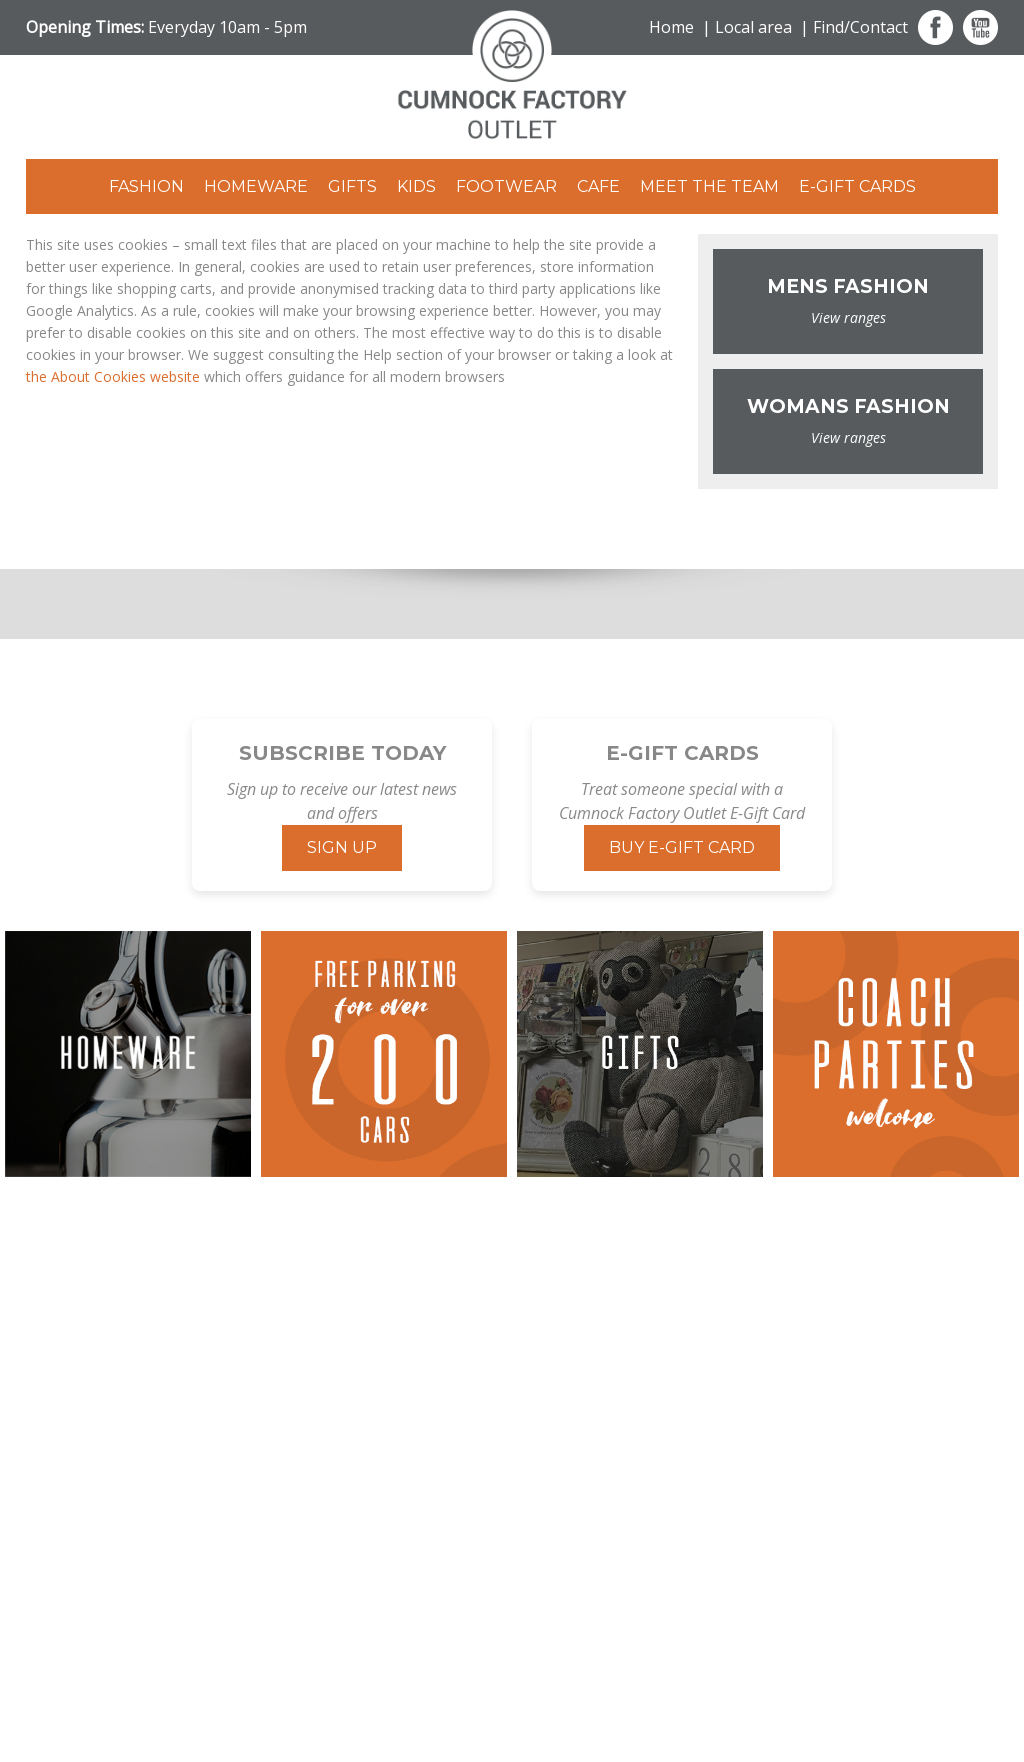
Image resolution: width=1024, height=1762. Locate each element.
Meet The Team (709, 186)
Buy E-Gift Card (682, 847)
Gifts (352, 186)
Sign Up (342, 847)
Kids (416, 186)
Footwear (506, 186)
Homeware (256, 186)
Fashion (146, 186)
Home (671, 27)
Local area (753, 27)
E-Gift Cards (857, 186)
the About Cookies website (113, 376)
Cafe (598, 186)
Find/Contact (860, 27)
